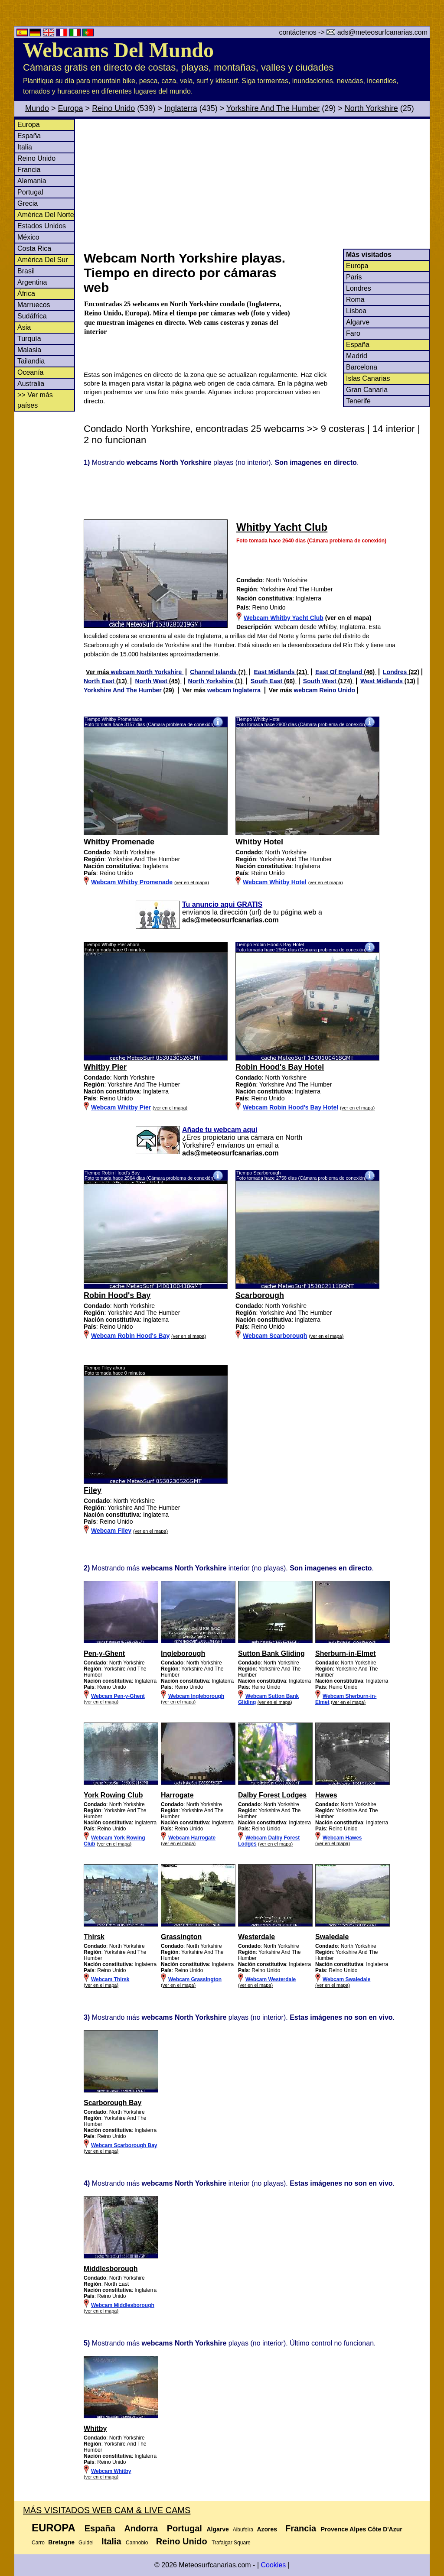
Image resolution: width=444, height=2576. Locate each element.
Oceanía (30, 372)
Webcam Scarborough (275, 1335)
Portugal (30, 192)
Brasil (26, 271)
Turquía (29, 338)
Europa (70, 108)
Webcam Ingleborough (196, 1696)
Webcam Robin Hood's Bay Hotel (290, 1107)
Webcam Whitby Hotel (275, 882)
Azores (267, 2529)
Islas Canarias (368, 378)
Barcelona (361, 367)
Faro (353, 333)
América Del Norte (45, 214)
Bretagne (61, 2542)
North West (152, 681)
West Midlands (382, 681)
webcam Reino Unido (324, 690)
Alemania (31, 181)
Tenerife (358, 401)
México (28, 237)
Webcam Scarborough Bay (124, 2145)
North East (100, 681)
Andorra (141, 2528)
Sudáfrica (32, 316)
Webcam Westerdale (270, 1979)
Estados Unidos (41, 226)
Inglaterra (180, 108)
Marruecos (33, 304)
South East (267, 681)
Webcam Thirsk (110, 1979)
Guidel (86, 2543)
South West (320, 681)
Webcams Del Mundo (118, 50)
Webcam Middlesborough (122, 2305)
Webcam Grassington (195, 1979)
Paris (354, 277)
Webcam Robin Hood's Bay (130, 1335)
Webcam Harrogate (191, 1838)
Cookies (273, 2565)
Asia (24, 327)
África (26, 293)
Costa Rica (34, 248)
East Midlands (275, 671)
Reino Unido (113, 108)
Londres (358, 288)
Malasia (29, 350)
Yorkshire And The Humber (273, 108)
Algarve (357, 322)
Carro (38, 2543)
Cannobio (137, 2543)
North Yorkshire (371, 108)
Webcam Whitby (111, 2471)
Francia (28, 169)
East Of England (339, 671)
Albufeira (243, 2530)
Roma (355, 299)
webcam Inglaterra (234, 690)
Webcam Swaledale (347, 1979)
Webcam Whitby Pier (121, 1107)
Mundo (37, 108)
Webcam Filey (111, 1530)
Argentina (32, 282)
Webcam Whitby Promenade (132, 882)
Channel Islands (214, 671)
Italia (24, 147)
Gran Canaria (367, 389)
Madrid (356, 356)
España (29, 136)
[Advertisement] (256, 183)
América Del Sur (42, 259)
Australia (30, 383)
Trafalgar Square (231, 2543)
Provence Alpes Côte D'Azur (361, 2529)
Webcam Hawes (342, 1838)
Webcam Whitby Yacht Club (283, 617)
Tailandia (31, 361)
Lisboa (356, 311)
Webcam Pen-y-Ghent (118, 1696)
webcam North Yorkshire (147, 671)
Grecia (27, 203)
